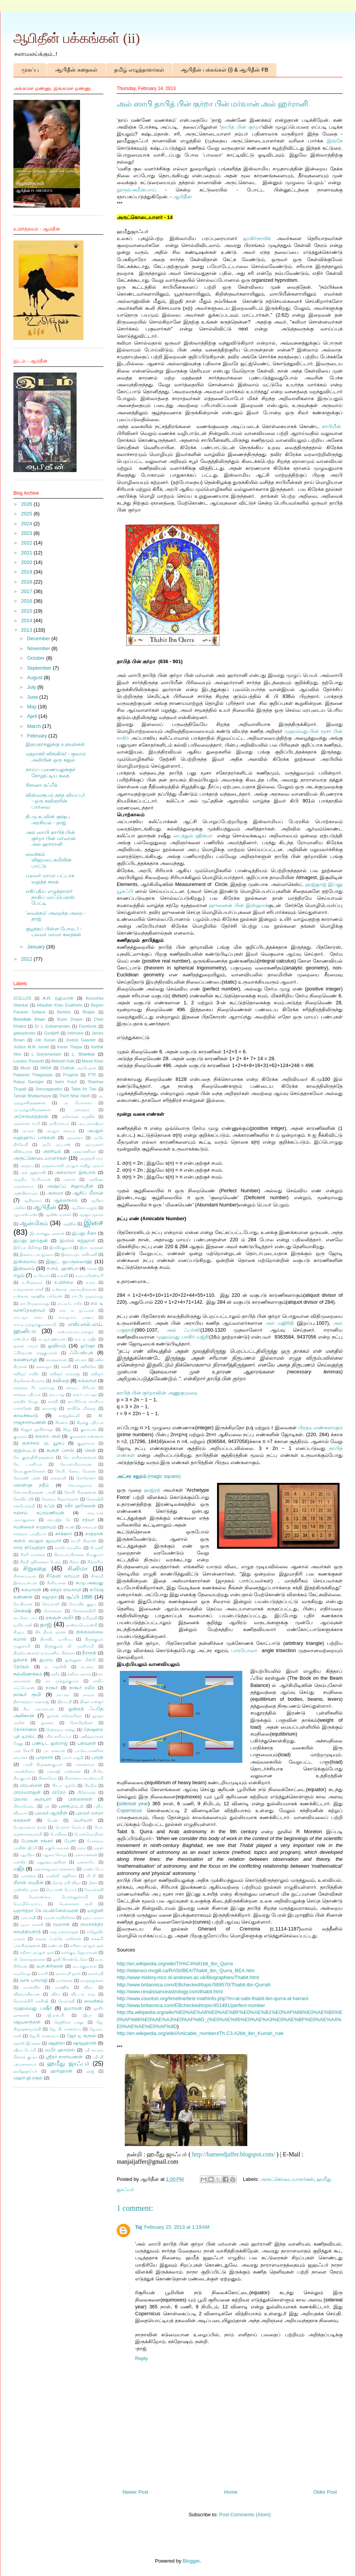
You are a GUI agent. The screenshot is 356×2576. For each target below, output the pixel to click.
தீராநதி (89, 1652)
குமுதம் (20, 1436)
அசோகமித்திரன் (30, 1116)
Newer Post (135, 2492)
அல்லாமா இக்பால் (75, 1172)
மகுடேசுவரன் (57, 1848)
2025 (27, 514)
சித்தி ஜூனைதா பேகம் (40, 1562)
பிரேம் (59, 1792)
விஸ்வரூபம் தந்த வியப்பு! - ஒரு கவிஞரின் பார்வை (55, 801)
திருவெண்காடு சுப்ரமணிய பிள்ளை (44, 1653)
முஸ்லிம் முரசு (26, 1890)
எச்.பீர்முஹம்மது (34, 1303)
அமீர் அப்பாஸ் (56, 1145)
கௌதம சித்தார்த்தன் (60, 1499)
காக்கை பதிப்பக (27, 1395)
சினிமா (77, 1568)
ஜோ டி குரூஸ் (81, 2035)
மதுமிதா (27, 1855)
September (40, 668)
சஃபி (49, 1505)
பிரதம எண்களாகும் (320, 1427)
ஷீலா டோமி (24, 2050)
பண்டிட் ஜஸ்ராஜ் (50, 1743)
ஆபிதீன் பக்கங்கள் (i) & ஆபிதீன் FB (224, 70)
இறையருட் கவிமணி (79, 1254)
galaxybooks (24, 1033)
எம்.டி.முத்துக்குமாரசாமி (34, 1324)
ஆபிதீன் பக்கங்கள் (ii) (76, 38)
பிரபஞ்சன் (31, 1785)
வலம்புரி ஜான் (68, 1973)
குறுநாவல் (86, 1443)
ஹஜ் (90, 2071)
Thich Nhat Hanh (74, 1096)
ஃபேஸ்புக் (81, 1352)
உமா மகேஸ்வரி (89, 1275)
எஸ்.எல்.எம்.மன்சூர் (75, 1332)
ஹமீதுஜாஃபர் (25, 2071)
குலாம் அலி (47, 1435)
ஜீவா (87, 2015)
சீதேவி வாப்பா (63, 1575)
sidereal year (133, 1803)
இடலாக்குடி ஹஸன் (47, 1233)
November (39, 648)
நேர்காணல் (25, 1729)
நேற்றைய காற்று (60, 1730)
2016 (27, 601)
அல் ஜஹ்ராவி (33, 1172)
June (33, 697)
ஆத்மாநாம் (66, 1200)
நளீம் (55, 1674)
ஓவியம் (57, 1345)
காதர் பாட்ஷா (85, 1395)
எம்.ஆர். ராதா (27, 1317)
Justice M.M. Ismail (31, 1047)
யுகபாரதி (28, 1918)
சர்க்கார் (63, 1533)
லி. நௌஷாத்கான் (29, 1959)
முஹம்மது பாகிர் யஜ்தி (182, 1337)
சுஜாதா (49, 1596)
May (32, 706)
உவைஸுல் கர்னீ (28, 1289)
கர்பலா (81, 1360)
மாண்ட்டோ (93, 1869)
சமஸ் (70, 1527)
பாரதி (97, 1757)
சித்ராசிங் (95, 1562)
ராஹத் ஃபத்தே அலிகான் (58, 1939)
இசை (93, 1222)
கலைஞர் (43, 1367)
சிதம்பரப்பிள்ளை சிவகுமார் (78, 1555)
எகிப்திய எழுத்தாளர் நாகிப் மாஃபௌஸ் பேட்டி (50, 897)
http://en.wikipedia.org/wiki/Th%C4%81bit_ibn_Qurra (175, 1963)
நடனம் (87, 1667)
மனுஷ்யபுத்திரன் (51, 1862)
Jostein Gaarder (81, 1040)
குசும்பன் (88, 1429)
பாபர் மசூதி (72, 1757)
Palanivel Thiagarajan (33, 1075)
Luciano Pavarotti (28, 1061)
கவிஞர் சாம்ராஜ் (65, 1374)
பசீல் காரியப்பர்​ (58, 1736)
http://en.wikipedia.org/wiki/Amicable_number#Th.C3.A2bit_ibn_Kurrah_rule (200, 2033)
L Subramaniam (46, 1054)
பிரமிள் (90, 1785)
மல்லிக (19, 1862)
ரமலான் (61, 1924)
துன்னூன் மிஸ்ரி (80, 1660)
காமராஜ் (49, 1408)
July (32, 687)
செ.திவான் (23, 1604)
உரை (90, 1282)
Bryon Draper (70, 1019)
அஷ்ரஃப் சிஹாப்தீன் (70, 1185)
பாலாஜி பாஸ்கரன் (63, 1771)
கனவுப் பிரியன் (80, 1388)
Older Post (325, 2492)
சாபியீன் (331, 426)
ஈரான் (92, 1269)
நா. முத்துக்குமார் (62, 1681)
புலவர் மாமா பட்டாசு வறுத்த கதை (50, 878)
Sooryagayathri (49, 1089)
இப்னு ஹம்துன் (30, 1240)
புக (46, 1806)
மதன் (98, 1848)
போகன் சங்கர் (37, 1840)
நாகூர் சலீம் (82, 1687)
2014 (27, 620)
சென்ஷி (22, 1610)
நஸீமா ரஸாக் (78, 1674)
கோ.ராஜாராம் (80, 1485)
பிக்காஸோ (47, 1778)
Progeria (70, 1075)
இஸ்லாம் (23, 1268)
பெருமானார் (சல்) (29, 1827)
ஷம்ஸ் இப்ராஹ (27, 2043)
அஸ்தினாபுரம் (25, 1193)
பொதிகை (58, 1834)
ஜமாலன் (73, 2008)
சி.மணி (96, 1548)
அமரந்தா (75, 1138)
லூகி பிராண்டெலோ (70, 1959)
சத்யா (88, 1519)
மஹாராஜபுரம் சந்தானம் (54, 1869)
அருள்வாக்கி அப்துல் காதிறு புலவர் (72, 1166)
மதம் (81, 1848)
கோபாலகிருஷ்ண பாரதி (34, 1492)
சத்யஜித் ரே (58, 1520)
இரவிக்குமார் (60, 1248)
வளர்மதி (95, 1973)
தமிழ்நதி (89, 1618)
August (35, 677)
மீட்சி (91, 1876)
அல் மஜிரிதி (279, 1323)
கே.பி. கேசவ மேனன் (76, 1471)
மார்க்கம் (28, 1876)
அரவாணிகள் (84, 1151)
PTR (92, 1075)
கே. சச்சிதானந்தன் (79, 1457)
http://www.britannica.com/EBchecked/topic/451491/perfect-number (191, 2005)
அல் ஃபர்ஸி (183, 1330)
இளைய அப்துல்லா (36, 1254)
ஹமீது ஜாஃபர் (68, 2063)
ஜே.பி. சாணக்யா (44, 2036)
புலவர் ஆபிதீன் (51, 1812)
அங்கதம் (82, 1110)
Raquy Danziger (28, 1082)
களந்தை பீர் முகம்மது (34, 1388)
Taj (138, 2227)
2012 (27, 959)
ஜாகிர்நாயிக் (257, 238)
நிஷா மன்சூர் (91, 1702)
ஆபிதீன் (182, 196)
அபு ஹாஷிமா (90, 1123)
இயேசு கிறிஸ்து (27, 1248)
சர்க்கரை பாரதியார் (29, 1534)
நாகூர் (52, 1687)
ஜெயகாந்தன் (27, 2021)
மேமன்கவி (93, 1890)
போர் (70, 1840)
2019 (27, 572)
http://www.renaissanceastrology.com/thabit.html (170, 1991)
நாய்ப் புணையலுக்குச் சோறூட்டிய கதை (50, 772)
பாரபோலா (244, 1650)
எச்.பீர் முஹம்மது (87, 1296)
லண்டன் (55, 1945)
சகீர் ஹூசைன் (80, 1505)
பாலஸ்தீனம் (24, 1771)
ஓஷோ (87, 1345)
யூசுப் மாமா (93, 1918)
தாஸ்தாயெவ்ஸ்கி (81, 1625)
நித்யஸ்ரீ (64, 1702)
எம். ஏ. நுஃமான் (77, 1310)
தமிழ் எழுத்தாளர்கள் (139, 70)
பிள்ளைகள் (80, 1798)
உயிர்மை (63, 1282)
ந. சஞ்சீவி (55, 1667)
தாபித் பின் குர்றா (241, 127)
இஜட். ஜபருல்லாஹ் (69, 1261)
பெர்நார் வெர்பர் (70, 1827)
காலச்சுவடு (25, 1415)
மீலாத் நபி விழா (66, 1883)
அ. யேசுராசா (78, 1103)
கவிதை (60, 1380)
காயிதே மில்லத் (81, 1408)
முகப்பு (30, 70)
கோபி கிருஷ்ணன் (80, 1492)
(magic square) (149, 1476)
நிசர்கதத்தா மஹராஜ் (31, 1702)
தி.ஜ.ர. (19, 1632)
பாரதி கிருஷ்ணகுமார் (42, 1764)
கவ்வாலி (87, 1380)
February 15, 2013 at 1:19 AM (176, 2227)
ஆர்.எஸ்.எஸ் (25, 1215)
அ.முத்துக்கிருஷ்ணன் (32, 1110)
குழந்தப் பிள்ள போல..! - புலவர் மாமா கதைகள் (54, 932)
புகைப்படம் (71, 1805)
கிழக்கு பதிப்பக (90, 1422)
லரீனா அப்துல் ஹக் (86, 1945)
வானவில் (31, 1987)
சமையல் (89, 1527)
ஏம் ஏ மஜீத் (85, 1339)
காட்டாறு (56, 1395)
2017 (27, 591)
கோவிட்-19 (23, 1499)
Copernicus (129, 1810)
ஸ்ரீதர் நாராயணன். (65, 2056)
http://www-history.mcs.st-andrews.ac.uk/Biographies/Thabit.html (188, 1977)
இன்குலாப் (24, 1261)
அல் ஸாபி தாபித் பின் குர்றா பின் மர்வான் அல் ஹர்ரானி (50, 838)
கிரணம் (61, 1422)
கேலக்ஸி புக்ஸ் (27, 1478)
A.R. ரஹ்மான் (57, 997)
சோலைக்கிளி (84, 1611)
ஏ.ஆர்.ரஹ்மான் (52, 1339)
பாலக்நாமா (85, 1764)
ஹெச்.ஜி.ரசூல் (28, 2077)
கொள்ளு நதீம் (31, 1485)
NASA (46, 1068)
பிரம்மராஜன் (27, 1792)
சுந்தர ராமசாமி (65, 1589)
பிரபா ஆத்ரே (64, 1785)
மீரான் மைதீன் (28, 1882)
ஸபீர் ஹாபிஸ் (60, 2049)
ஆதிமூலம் (32, 1200)
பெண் (52, 1820)
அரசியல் (52, 1151)
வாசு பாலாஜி (33, 1980)
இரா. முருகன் (92, 1248)
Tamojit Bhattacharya (32, 1096)
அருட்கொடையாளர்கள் (287, 2179)
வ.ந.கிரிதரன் (50, 1965)
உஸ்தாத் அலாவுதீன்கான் (74, 1289)
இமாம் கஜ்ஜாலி (77, 1240)
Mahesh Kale (63, 1061)
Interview (75, 1033)
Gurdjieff (51, 1033)
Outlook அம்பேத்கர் (78, 1068)
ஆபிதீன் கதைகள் (76, 70)
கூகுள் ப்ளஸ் (60, 1450)
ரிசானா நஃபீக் (41, 785)
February (38, 736)
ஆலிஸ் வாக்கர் (58, 1215)
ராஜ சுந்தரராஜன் (64, 1932)
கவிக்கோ (88, 1367)
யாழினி (95, 1910)
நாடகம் (63, 1695)
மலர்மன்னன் (86, 1855)
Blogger (191, 2561)
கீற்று (67, 1429)
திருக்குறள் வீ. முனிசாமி (69, 1646)
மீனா (92, 1883)
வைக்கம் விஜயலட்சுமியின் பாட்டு (49, 860)
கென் (90, 1450)
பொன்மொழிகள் (88, 1834)
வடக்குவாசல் (84, 1966)
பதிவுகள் (86, 1743)
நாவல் (88, 1695)
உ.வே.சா (42, 1275)
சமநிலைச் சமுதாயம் (35, 1526)
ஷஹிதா (56, 2042)
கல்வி (66, 1367)
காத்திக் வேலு (25, 1401)
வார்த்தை (64, 1980)
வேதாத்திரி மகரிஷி (30, 2001)
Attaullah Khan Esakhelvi (59, 1005)
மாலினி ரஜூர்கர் (61, 1876)
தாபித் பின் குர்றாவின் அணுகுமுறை (157, 1393)
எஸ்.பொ (21, 1339)
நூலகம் (47, 1723)
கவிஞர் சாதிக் (26, 1374)
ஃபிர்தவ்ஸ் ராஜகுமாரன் (35, 1353)
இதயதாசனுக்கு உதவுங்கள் (55, 744)
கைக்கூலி (58, 1478)
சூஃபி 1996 (79, 1597)
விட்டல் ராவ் (83, 1994)
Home (231, 2492)
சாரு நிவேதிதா (29, 1547)
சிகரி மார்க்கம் (32, 1555)
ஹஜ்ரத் (152, 1490)
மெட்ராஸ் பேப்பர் (61, 1890)
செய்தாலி (50, 1604)
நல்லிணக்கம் (27, 1674)
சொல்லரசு (53, 1611)
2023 (27, 533)
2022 (27, 543)
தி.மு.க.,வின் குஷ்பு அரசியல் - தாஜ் (48, 819)
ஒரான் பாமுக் (25, 1346)
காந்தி (53, 1401)
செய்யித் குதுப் (82, 1604)
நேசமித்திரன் (81, 1723)
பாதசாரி (44, 1757)
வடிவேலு (22, 1973)
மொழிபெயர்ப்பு (27, 1904)
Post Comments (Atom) (245, 2514)
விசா (55, 1994)
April (33, 716)
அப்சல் (28, 1131)
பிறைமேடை (24, 1806)
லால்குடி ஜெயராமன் (79, 1952)
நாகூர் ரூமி (27, 1694)
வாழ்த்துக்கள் (91, 1980)
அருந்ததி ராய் (91, 1158)
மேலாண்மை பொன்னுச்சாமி (58, 1897)
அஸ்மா (55, 1192)
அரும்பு (26, 1166)
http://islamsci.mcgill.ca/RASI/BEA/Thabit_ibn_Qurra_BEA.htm (186, 1970)
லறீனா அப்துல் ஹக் (37, 1952)
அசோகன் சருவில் (78, 1117)
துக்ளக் (20, 1659)
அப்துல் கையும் (60, 1131)
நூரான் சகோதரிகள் (64, 1716)
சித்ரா (74, 1562)
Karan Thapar (69, 1047)
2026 (27, 504)
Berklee (63, 1012)
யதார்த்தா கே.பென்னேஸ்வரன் (45, 1910)
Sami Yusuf (66, 1082)
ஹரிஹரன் (61, 2070)
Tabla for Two (83, 1089)
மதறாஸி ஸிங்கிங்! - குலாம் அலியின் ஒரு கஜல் (56, 757)
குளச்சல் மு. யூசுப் (43, 1442)
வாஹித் (62, 1987)
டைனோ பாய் (25, 1618)
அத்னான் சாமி (26, 1123)
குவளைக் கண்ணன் (86, 1436)
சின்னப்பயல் (24, 1576)
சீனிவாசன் (56, 1583)
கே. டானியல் (27, 1464)
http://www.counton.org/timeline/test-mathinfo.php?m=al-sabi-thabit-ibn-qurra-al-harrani (212, 1998)
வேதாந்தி (66, 2001)
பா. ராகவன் (54, 1751)
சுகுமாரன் (31, 1589)
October (36, 658)
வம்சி (43, 1973)
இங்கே (335, 141)
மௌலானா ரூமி (76, 1904)
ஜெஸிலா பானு (68, 2022)
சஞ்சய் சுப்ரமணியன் (38, 1512)
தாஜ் (46, 1624)
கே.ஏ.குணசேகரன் (29, 1471)
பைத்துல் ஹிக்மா (192, 836)
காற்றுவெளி (69, 1416)
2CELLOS (22, 998)
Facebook (87, 1026)
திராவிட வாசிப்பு (56, 1639)
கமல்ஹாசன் (56, 1360)
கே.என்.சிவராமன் (76, 1464)
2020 (27, 562)
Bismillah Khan (29, 1019)
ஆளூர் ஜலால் (91, 1215)
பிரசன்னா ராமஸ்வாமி (83, 1778)
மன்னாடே (86, 1862)
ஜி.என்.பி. (56, 2015)
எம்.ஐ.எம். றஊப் (76, 1317)
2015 (27, 611)
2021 (27, 553)
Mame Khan (92, 1061)
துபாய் (46, 1659)
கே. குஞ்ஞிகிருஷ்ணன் (33, 1457)
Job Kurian (45, 1040)
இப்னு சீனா (84, 1233)
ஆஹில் (69, 1224)
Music (26, 1068)
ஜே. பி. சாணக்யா (65, 2029)
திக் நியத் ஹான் (50, 1632)
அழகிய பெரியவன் (32, 1179)
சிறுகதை (34, 1568)
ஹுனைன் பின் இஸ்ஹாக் (238, 905)
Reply (141, 2358)
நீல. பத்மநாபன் (38, 1709)
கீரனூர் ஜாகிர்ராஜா (37, 1429)
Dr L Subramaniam (52, 1026)
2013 (27, 630)
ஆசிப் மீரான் (88, 1193)
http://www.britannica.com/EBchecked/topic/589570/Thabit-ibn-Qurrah (194, 1985)
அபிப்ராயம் (59, 1123)
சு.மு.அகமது (89, 1582)
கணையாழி (25, 1359)
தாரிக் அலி (23, 1625)
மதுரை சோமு (54, 1855)
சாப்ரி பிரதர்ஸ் (83, 1541)
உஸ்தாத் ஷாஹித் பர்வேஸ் (37, 1296)
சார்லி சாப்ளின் (68, 1548)
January (36, 947)
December (39, 638)
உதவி (62, 1275)
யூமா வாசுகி (32, 1924)
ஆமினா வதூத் (84, 1208)
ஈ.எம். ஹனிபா (62, 1268)
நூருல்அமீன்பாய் (136, 190)
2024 (27, 523)
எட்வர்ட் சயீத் (69, 1303)
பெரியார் (82, 1820)
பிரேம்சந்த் (86, 1792)
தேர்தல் (21, 1666)
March (34, 726)
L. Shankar (83, 1053)
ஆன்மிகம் (34, 1223)
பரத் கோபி (23, 1751)
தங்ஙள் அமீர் (60, 1617)
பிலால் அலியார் (32, 1798)
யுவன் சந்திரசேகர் (59, 1918)
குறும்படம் (24, 1450)
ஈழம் (18, 1275)
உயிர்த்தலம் (32, 1282)
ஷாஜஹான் (84, 2042)
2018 (27, 582)
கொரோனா (86, 1478)
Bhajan (89, 1012)
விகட (88, 1987)
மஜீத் (18, 1869)
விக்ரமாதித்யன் (26, 1994)
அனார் (69, 1179)
